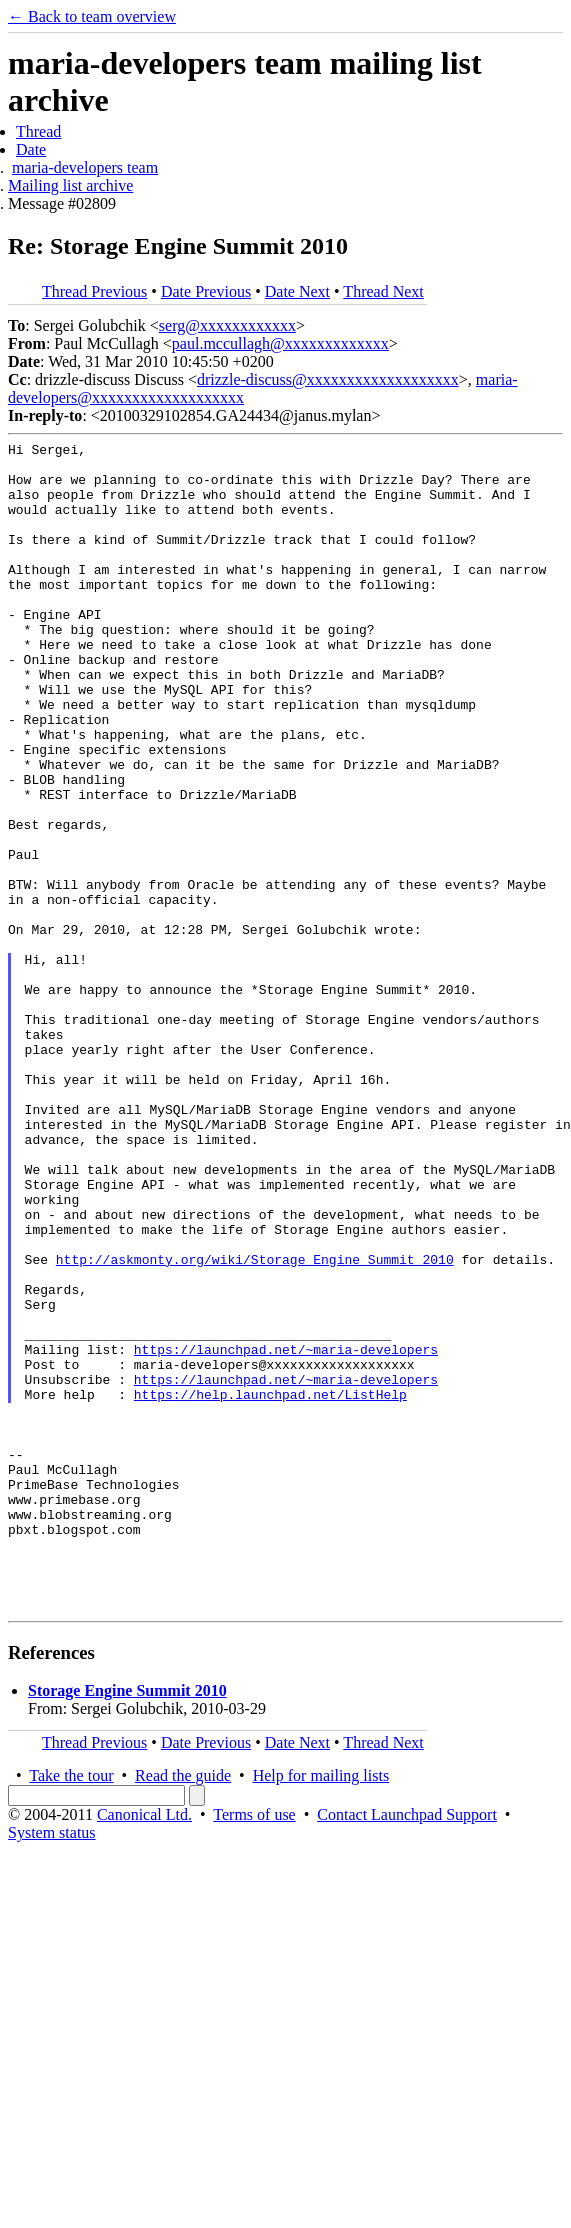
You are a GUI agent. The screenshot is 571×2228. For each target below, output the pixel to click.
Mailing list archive (70, 185)
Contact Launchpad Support (407, 2048)
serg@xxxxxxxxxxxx (227, 325)
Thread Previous (94, 291)
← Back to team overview (92, 16)
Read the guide (183, 2009)
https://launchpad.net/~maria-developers (286, 1532)
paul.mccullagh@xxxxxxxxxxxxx (280, 343)
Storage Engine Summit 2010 (127, 1924)
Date (31, 149)
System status (52, 2066)
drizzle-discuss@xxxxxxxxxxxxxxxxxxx (328, 379)
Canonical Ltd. (144, 2048)
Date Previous (206, 291)
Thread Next (383, 291)
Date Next (297, 291)
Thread (38, 131)
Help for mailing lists (321, 2009)
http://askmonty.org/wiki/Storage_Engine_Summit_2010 (255, 1424)
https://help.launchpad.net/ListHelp (270, 1586)
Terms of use (254, 2048)
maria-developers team (85, 167)
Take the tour (71, 2009)
